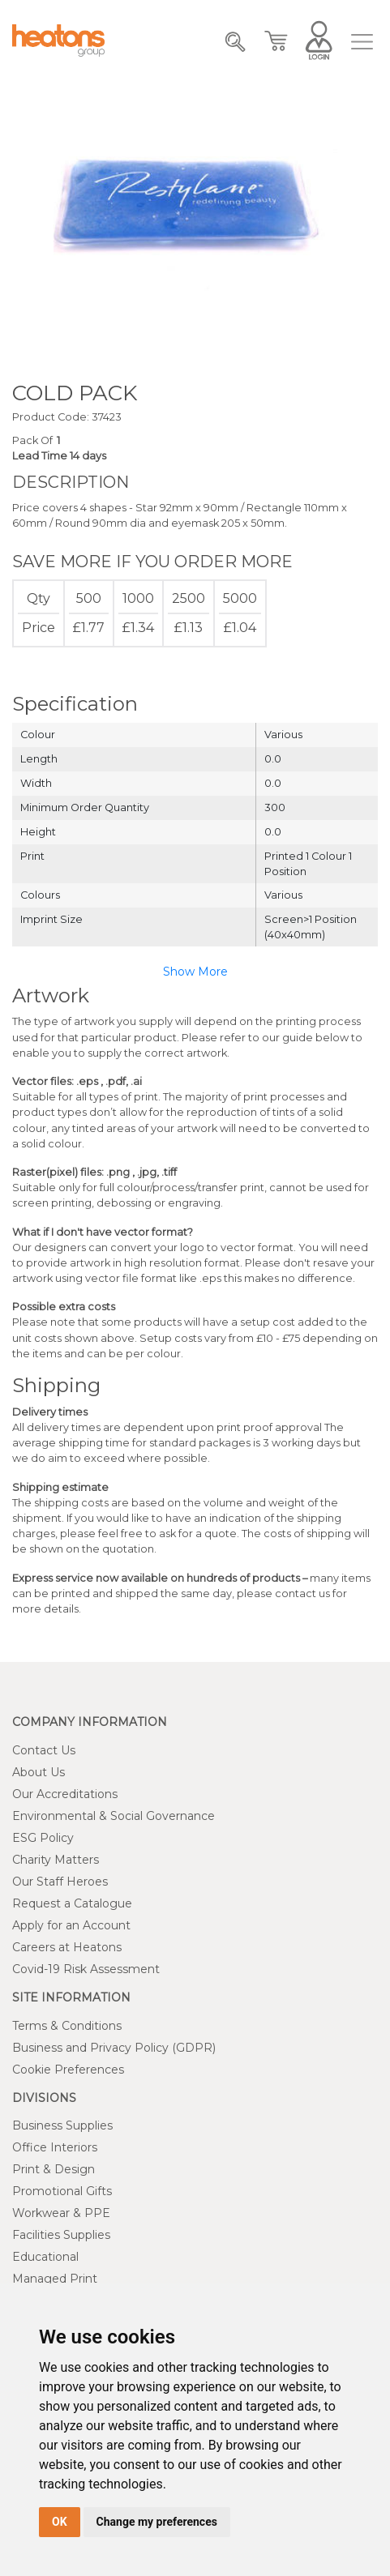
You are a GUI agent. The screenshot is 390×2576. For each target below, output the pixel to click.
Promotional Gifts (62, 2191)
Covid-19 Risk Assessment (86, 1969)
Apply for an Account (71, 1925)
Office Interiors (54, 2147)
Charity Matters (55, 1859)
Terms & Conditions (67, 2026)
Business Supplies (62, 2125)
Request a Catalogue (72, 1903)
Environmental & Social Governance (113, 1816)
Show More (195, 971)
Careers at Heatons (67, 1947)
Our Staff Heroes (60, 1881)
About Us (38, 1772)
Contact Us (43, 1750)
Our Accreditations (65, 1794)
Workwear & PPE (61, 2213)
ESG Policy (43, 1838)
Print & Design (53, 2169)
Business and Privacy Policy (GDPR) (114, 2047)
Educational (45, 2256)
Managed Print (54, 2278)
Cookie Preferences (68, 2069)
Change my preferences (156, 2521)
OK (59, 2521)
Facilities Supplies (61, 2235)
